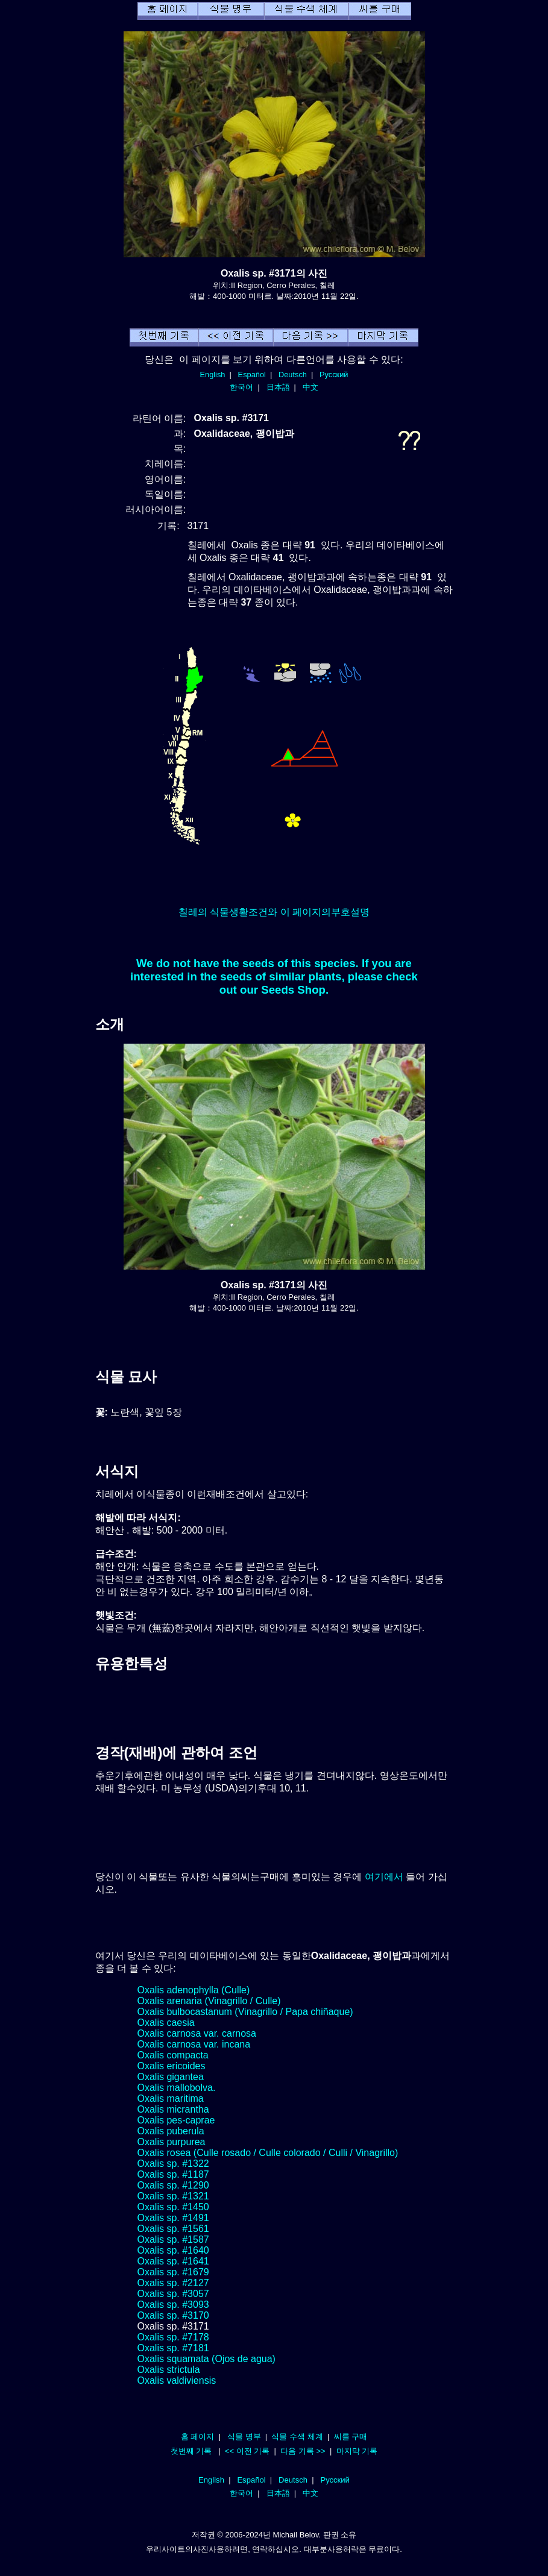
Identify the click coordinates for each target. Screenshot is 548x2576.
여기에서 (384, 1877)
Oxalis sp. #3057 (173, 2294)
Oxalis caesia (166, 2022)
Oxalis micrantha (173, 2109)
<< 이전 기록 (247, 2450)
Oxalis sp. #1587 (173, 2239)
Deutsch (293, 374)
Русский (334, 374)
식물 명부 (244, 2436)
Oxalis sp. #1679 (173, 2272)
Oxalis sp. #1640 (173, 2250)
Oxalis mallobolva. (176, 2087)
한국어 (241, 387)
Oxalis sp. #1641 (173, 2261)
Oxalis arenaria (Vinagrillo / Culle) (209, 2001)
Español (252, 374)
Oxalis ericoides (171, 2066)
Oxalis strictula (168, 2369)
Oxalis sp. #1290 (173, 2185)
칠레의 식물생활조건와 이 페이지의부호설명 (274, 912)
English (212, 374)
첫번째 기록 (191, 2450)
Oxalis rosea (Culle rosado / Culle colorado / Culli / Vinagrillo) (267, 2153)
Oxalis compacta (173, 2055)
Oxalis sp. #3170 (173, 2315)
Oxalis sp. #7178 (173, 2337)
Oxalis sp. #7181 (173, 2348)
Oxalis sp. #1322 (173, 2163)
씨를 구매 (351, 2436)
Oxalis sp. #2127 (173, 2283)
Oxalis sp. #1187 (173, 2174)
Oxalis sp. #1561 (173, 2228)
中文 (310, 387)
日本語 (278, 387)
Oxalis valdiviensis (176, 2380)
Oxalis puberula (170, 2131)
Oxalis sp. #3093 (173, 2304)
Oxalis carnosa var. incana (194, 2044)
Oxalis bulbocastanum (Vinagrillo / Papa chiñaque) (245, 2012)
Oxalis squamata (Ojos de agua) (206, 2359)
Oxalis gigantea (170, 2077)
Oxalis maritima (170, 2098)
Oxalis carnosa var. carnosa (196, 2033)
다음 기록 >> (303, 2450)
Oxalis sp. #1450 (173, 2207)
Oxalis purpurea (171, 2142)
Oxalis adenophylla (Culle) (193, 1990)
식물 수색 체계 (297, 2436)
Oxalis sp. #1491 (173, 2218)
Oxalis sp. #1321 (173, 2196)
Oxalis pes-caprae (176, 2120)
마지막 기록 (357, 2450)
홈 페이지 (198, 2436)
